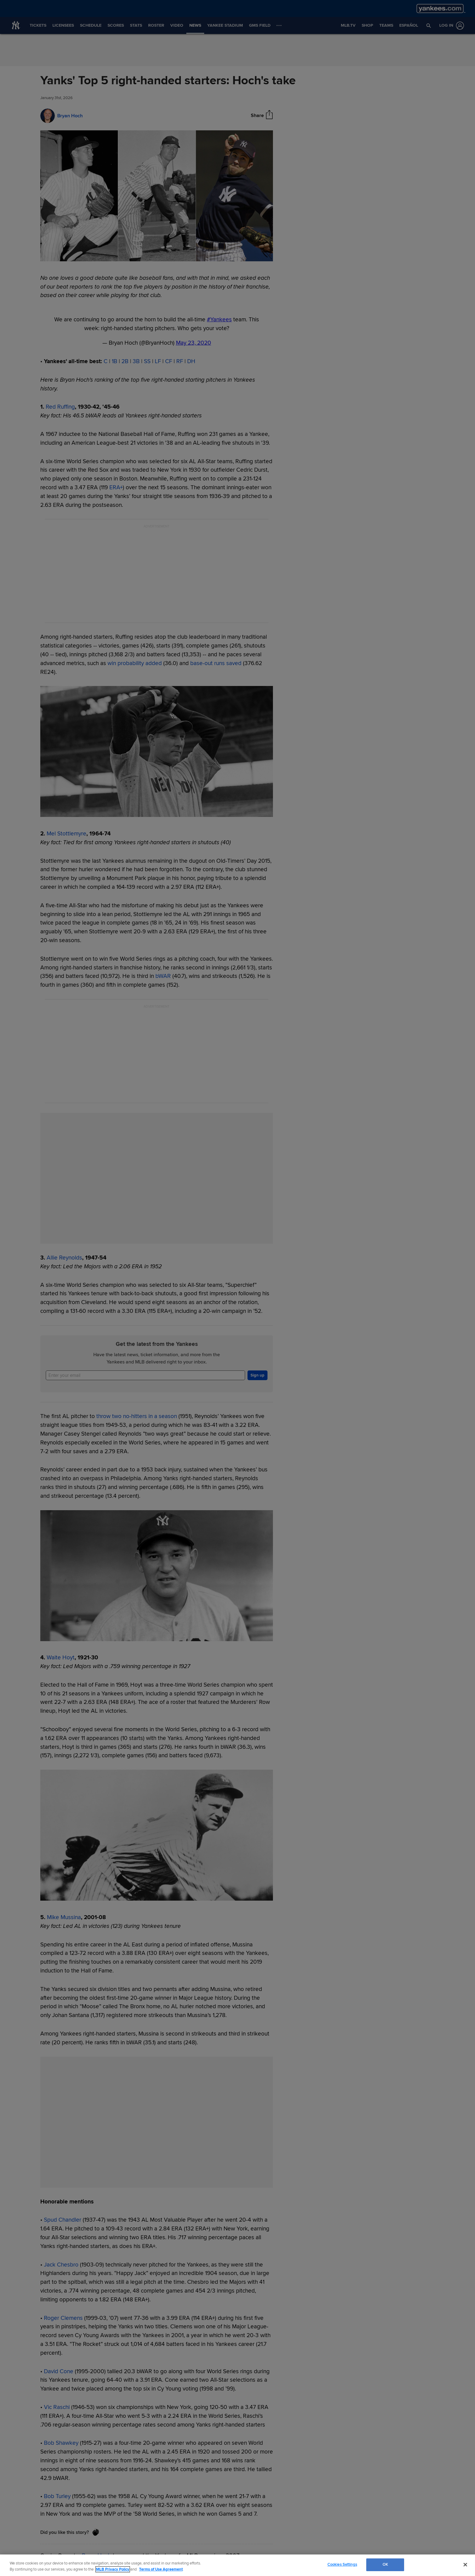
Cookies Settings (342, 2564)
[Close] (465, 2564)
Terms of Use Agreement (161, 2569)
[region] (237, 2565)
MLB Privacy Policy (112, 2569)
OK (385, 2564)
